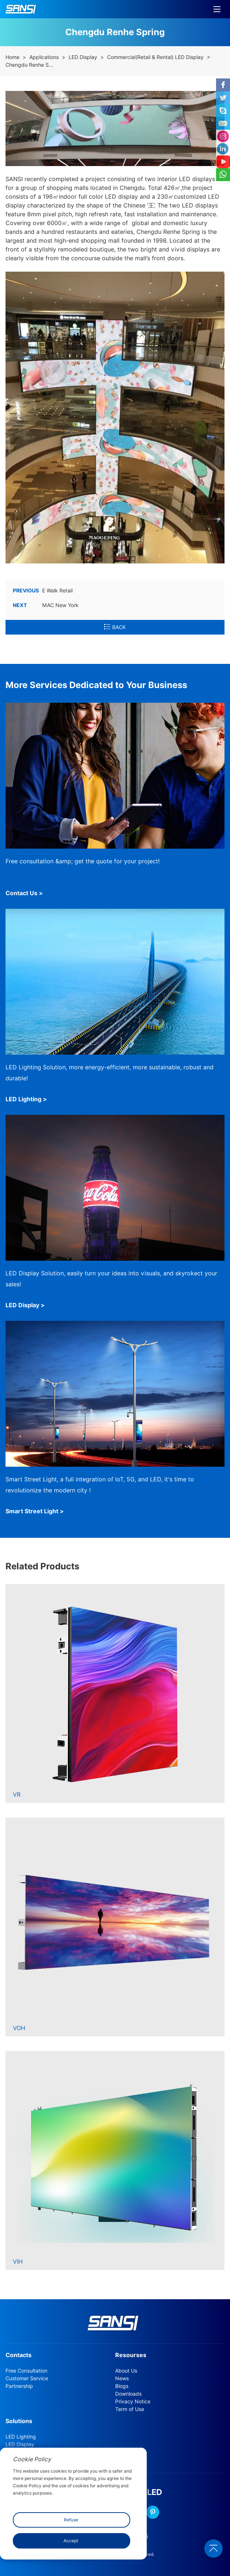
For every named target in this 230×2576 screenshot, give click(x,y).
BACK (115, 627)
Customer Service (27, 2378)
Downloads (128, 2394)
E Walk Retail (43, 590)
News (122, 2378)
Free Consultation (26, 2371)
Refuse (71, 2519)
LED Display (83, 57)
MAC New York (46, 605)
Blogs (121, 2386)
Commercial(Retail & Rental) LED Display (155, 57)
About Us (126, 2371)
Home (12, 57)
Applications (44, 57)
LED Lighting (21, 2437)
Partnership (19, 2386)
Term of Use (129, 2409)
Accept (70, 2540)
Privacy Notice (132, 2401)
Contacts (19, 2355)
